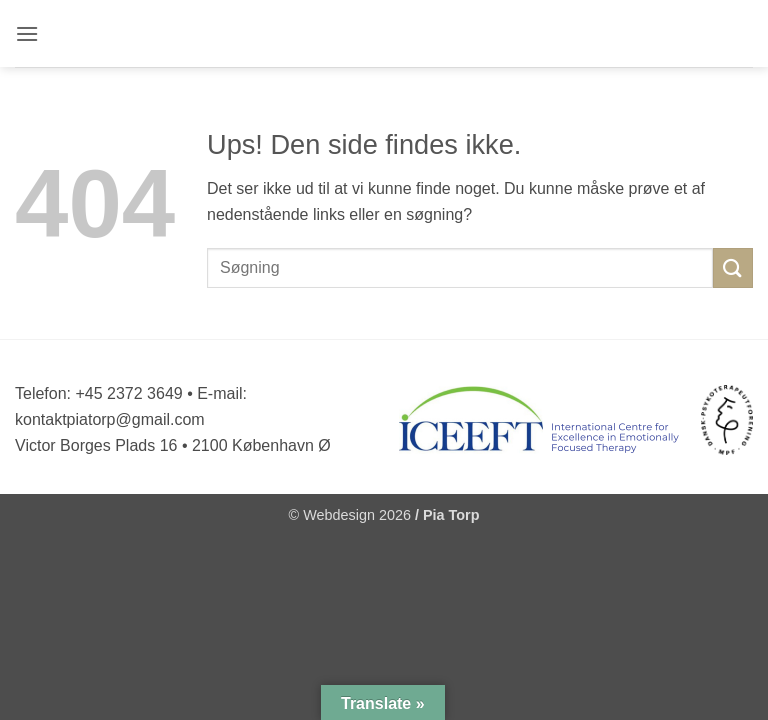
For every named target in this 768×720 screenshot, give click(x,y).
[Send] (733, 267)
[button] (28, 33)
